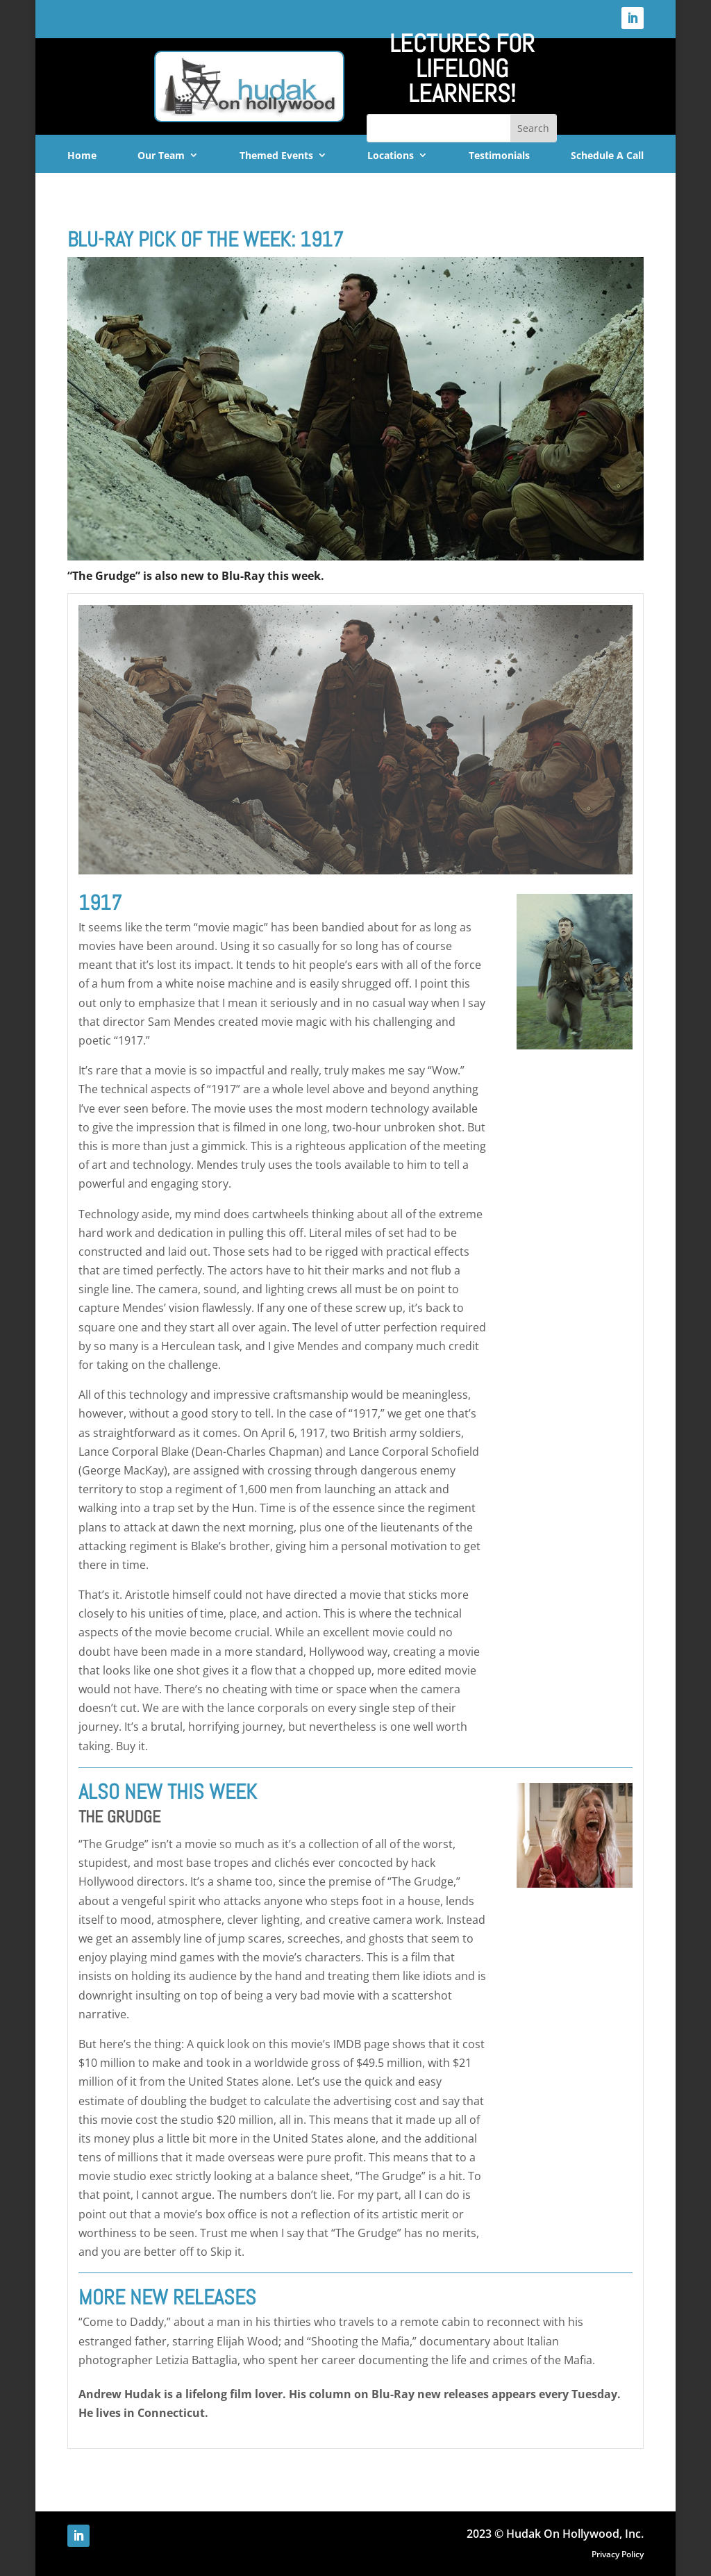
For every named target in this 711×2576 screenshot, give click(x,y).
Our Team (161, 156)
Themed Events (276, 156)
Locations (390, 156)
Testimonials (499, 156)
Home (82, 156)
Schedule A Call (607, 156)
